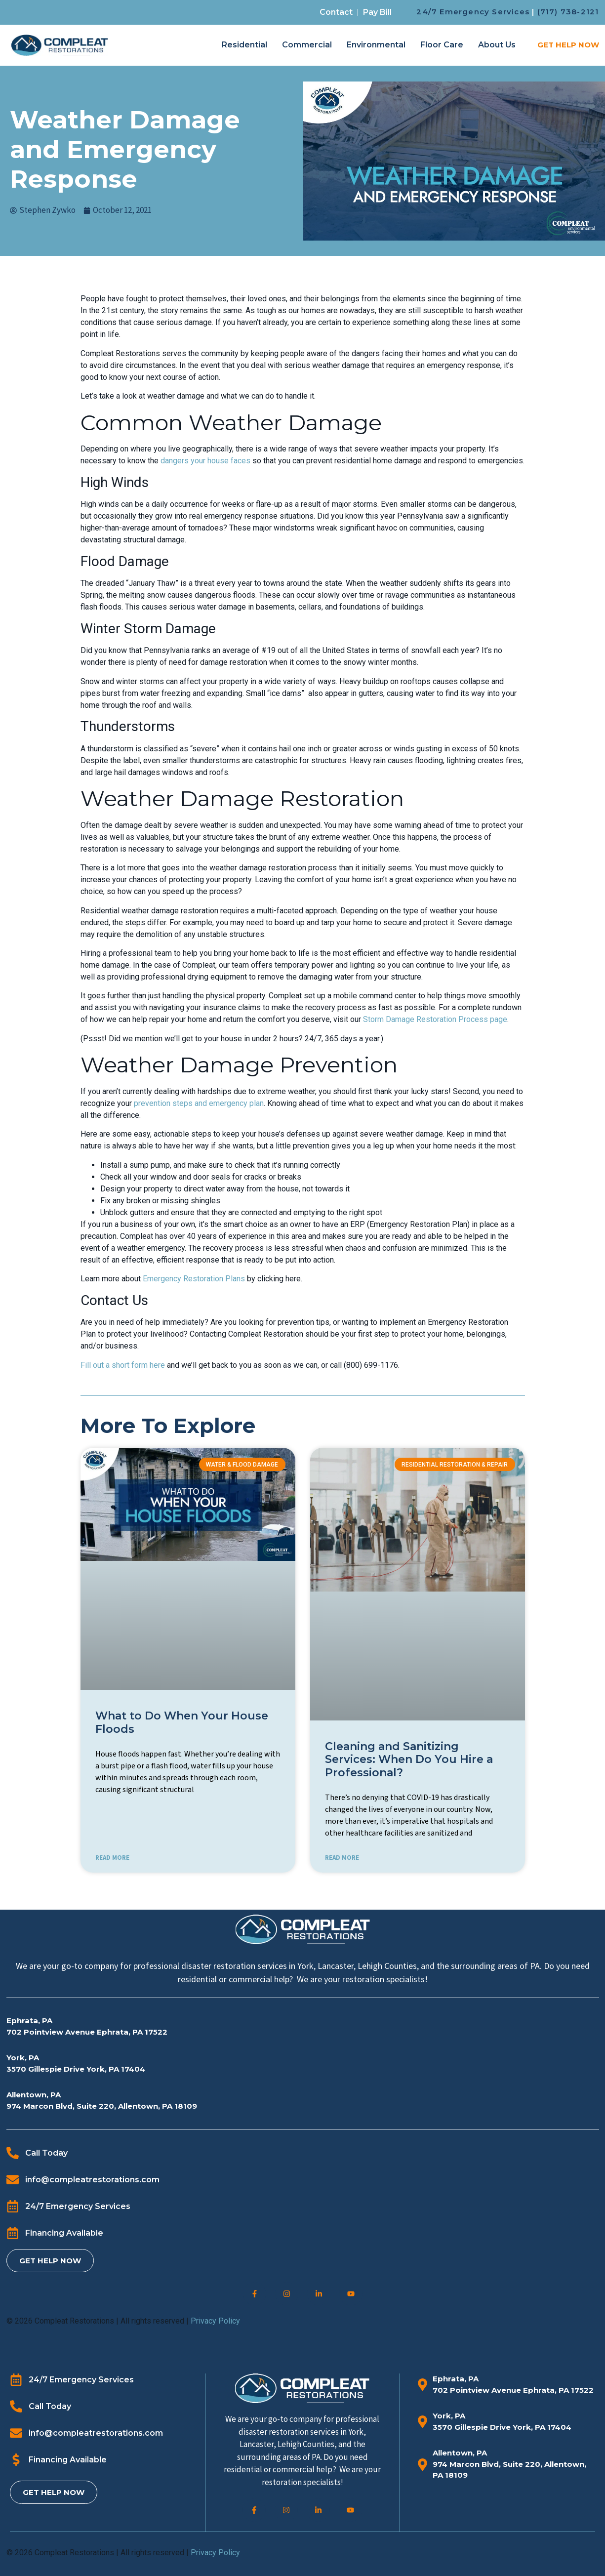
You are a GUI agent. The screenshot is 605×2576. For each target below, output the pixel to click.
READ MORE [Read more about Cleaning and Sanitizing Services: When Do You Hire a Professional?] (342, 1857)
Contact (336, 12)
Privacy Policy (215, 2321)
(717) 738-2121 (568, 11)
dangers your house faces (205, 460)
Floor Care (441, 44)
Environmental (376, 44)
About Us (497, 44)
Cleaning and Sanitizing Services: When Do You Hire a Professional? (409, 1759)
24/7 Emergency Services (472, 11)
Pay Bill (377, 12)
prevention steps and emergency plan (199, 1103)
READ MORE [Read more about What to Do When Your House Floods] (112, 1857)
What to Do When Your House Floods (181, 1722)
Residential (244, 44)
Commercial (307, 44)
